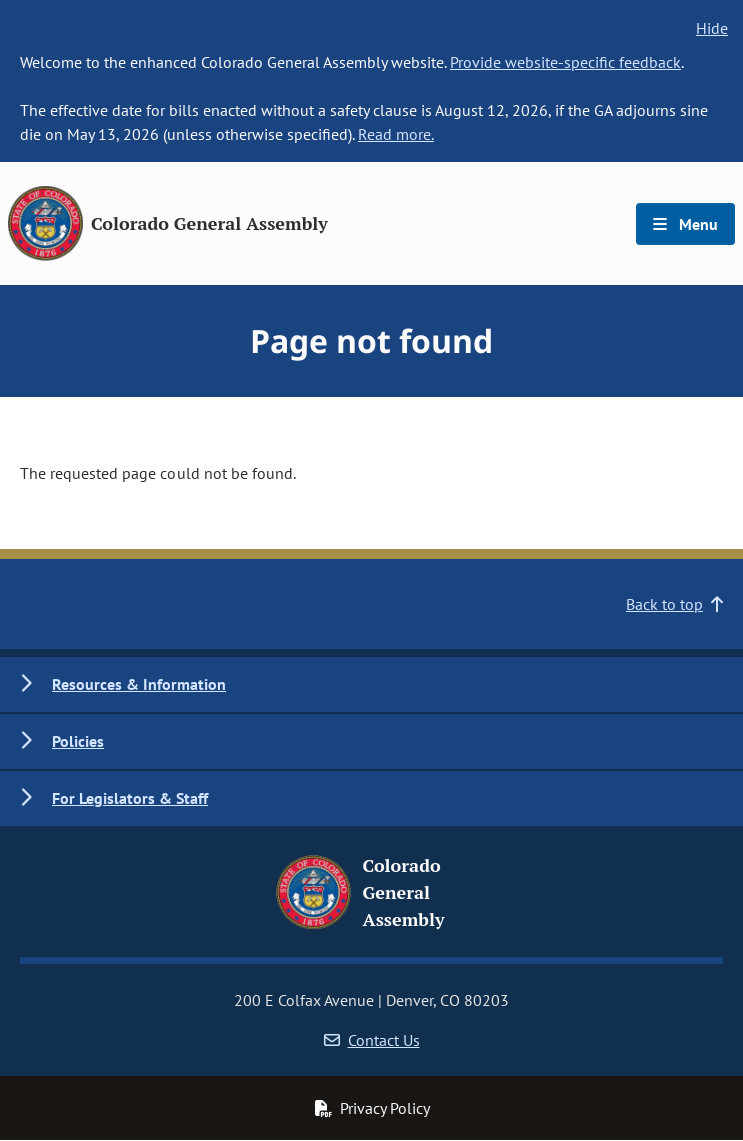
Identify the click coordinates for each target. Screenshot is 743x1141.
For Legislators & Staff (130, 798)
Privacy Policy (372, 1108)
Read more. (396, 134)
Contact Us (372, 1040)
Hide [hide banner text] (712, 28)
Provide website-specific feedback (565, 62)
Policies (78, 741)
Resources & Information (139, 684)
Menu (685, 224)
